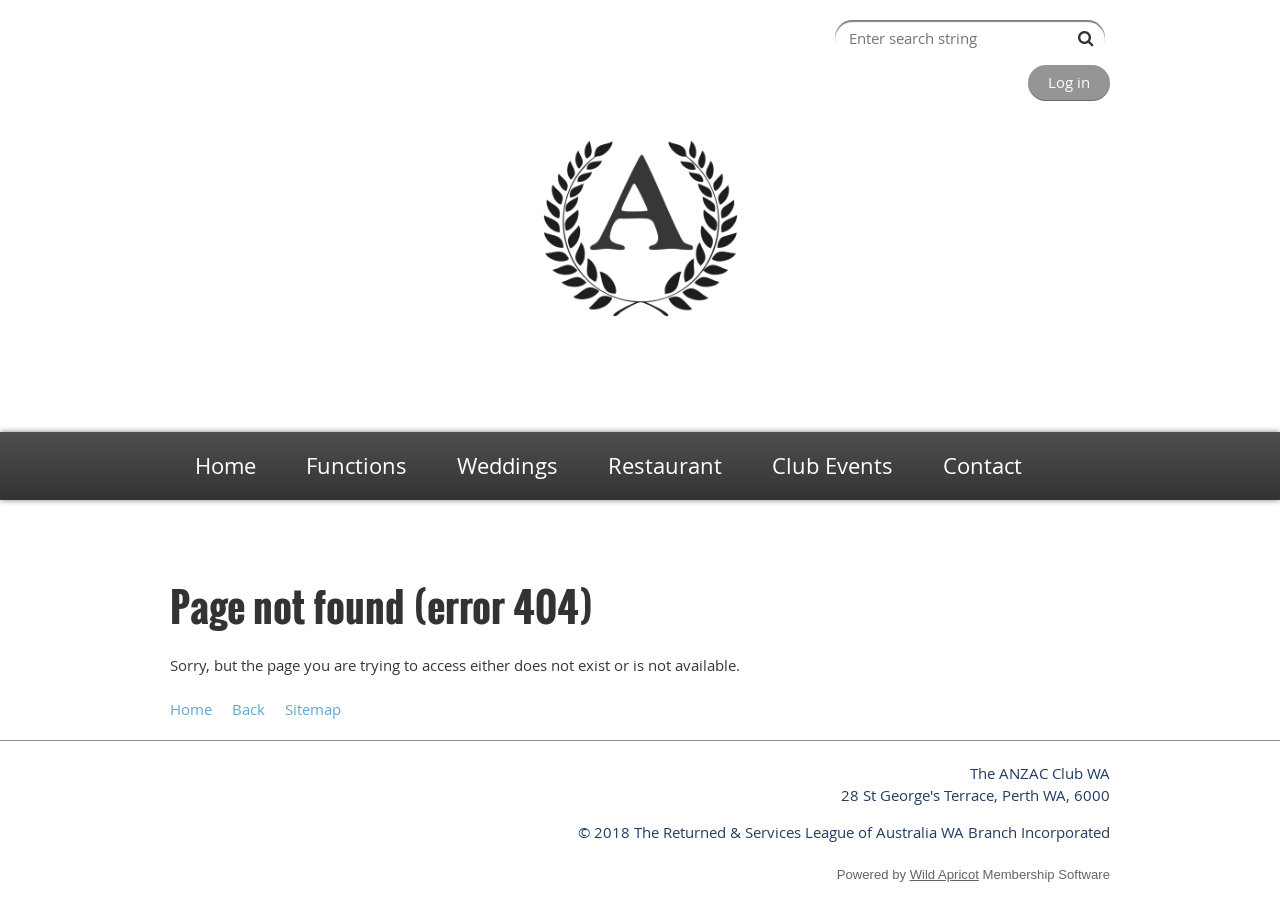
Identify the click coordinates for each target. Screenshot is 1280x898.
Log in (1069, 82)
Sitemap (313, 709)
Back (248, 709)
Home (187, 531)
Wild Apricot (944, 874)
